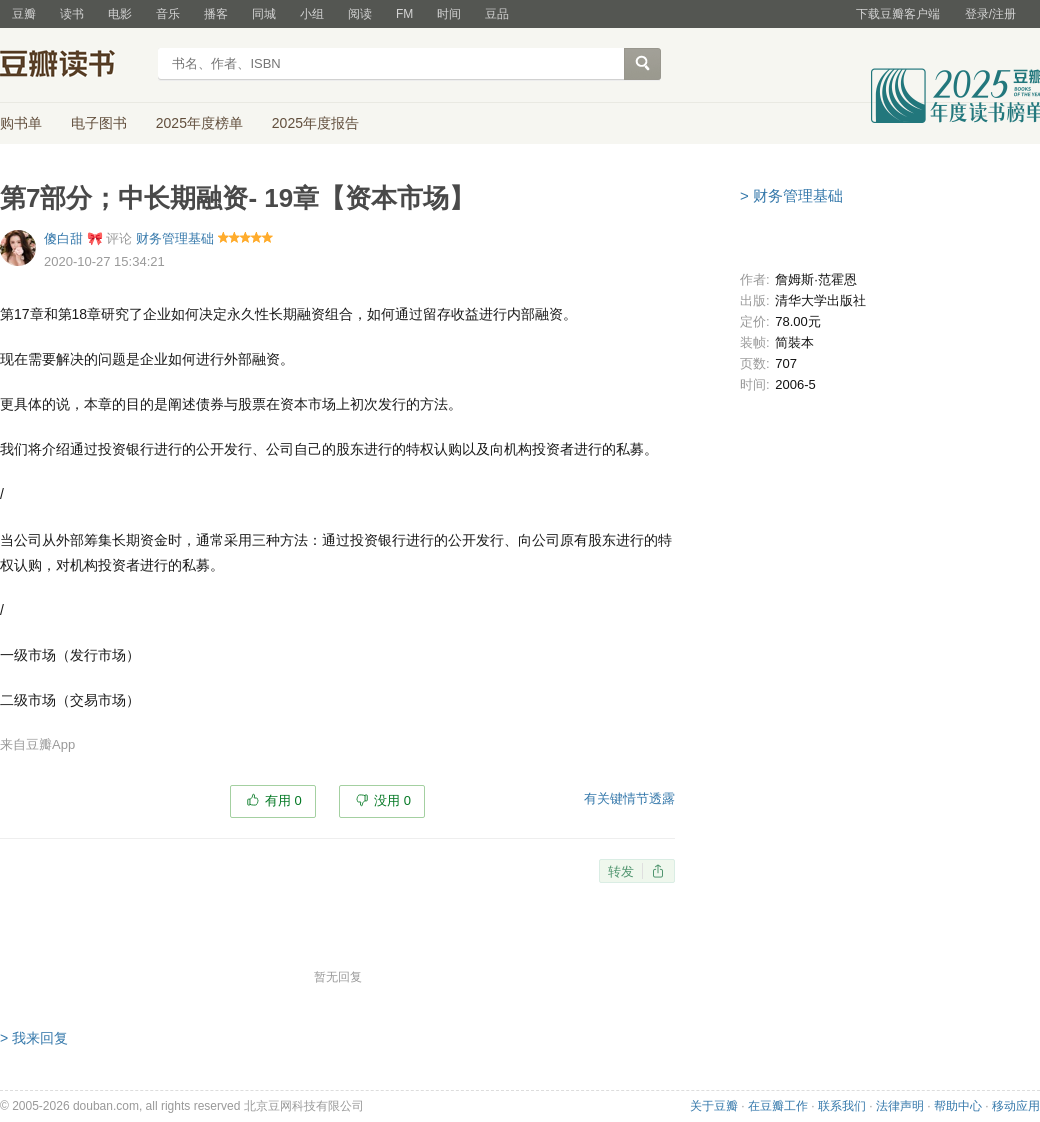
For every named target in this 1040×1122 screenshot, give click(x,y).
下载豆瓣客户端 (898, 14)
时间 (449, 14)
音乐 (168, 14)
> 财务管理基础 (791, 195)
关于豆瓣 (714, 1106)
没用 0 (392, 800)
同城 (264, 14)
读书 (72, 14)
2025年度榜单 (199, 123)
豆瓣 (24, 14)
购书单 (21, 123)
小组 (312, 14)
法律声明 (900, 1106)
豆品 (497, 14)
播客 (216, 14)
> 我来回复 (34, 1038)
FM (404, 14)
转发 (621, 871)
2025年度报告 (315, 123)
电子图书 (99, 123)
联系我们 (842, 1106)
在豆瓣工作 (778, 1106)
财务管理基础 (175, 238)
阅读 (360, 14)
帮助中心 (958, 1106)
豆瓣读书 (72, 66)
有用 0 (283, 800)
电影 (120, 14)
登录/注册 (990, 14)
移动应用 (1016, 1106)
